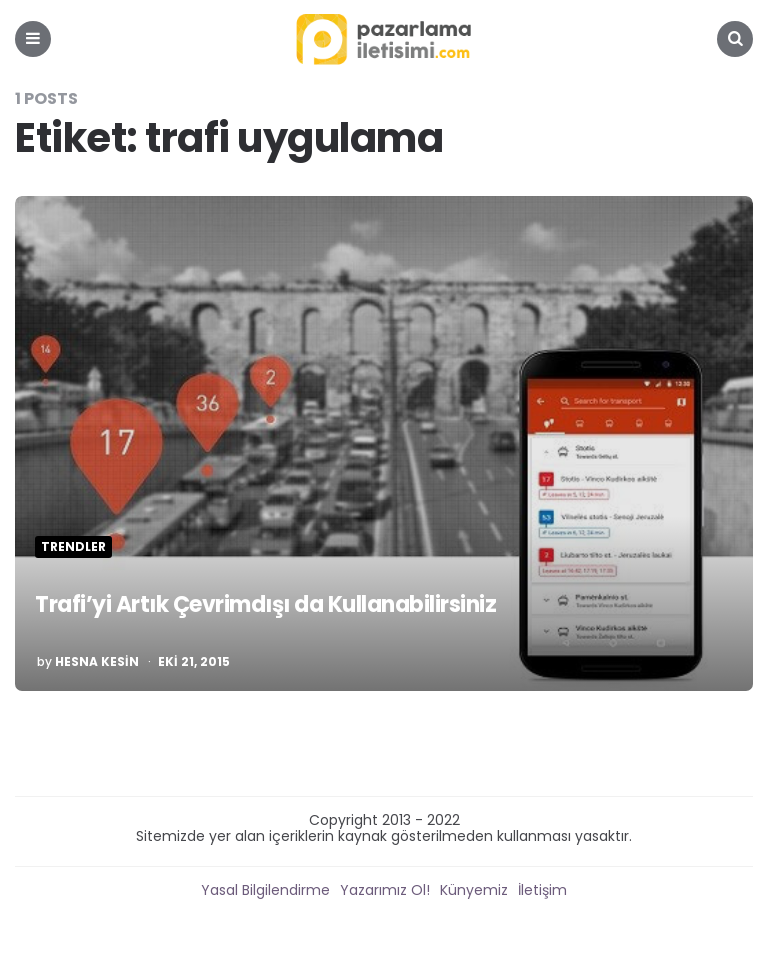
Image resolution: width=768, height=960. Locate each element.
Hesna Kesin (97, 662)
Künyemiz (474, 890)
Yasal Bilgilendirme (265, 890)
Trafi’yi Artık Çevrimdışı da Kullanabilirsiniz (265, 604)
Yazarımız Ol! (385, 890)
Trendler (73, 547)
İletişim (542, 890)
